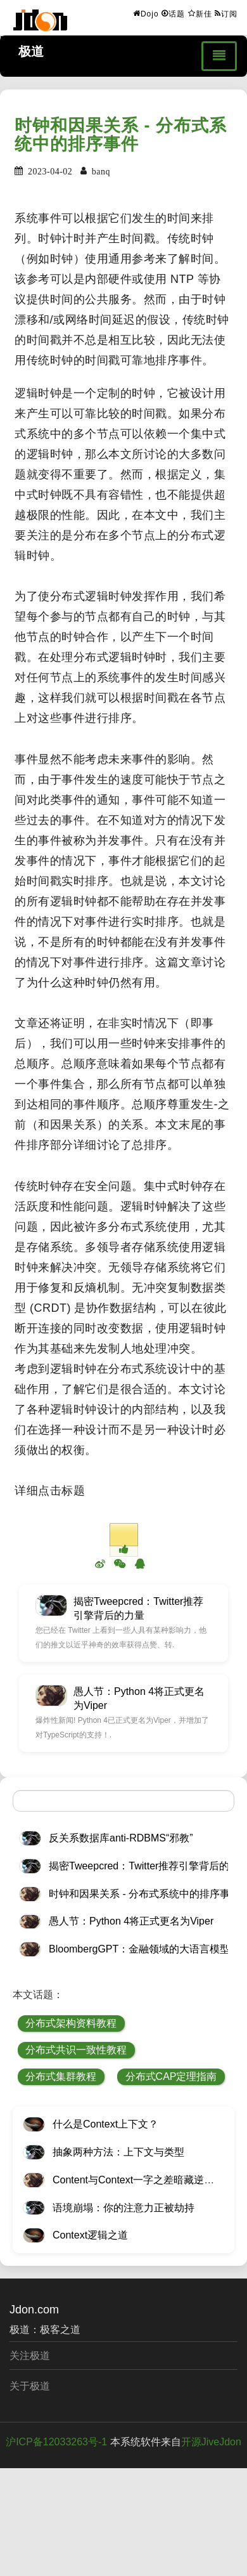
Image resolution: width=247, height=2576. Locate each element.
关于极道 (30, 2386)
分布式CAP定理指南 (171, 2076)
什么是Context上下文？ (105, 2124)
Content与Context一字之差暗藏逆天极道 (143, 2179)
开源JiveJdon (211, 2441)
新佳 (200, 13)
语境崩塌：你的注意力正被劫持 (123, 2207)
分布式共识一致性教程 (76, 2049)
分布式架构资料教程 (71, 2023)
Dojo (146, 13)
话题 (173, 13)
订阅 (226, 13)
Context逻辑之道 (90, 2235)
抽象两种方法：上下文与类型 (118, 2152)
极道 (31, 51)
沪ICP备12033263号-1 (56, 2441)
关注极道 (30, 2355)
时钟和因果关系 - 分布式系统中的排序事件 (121, 135)
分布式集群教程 (60, 2076)
